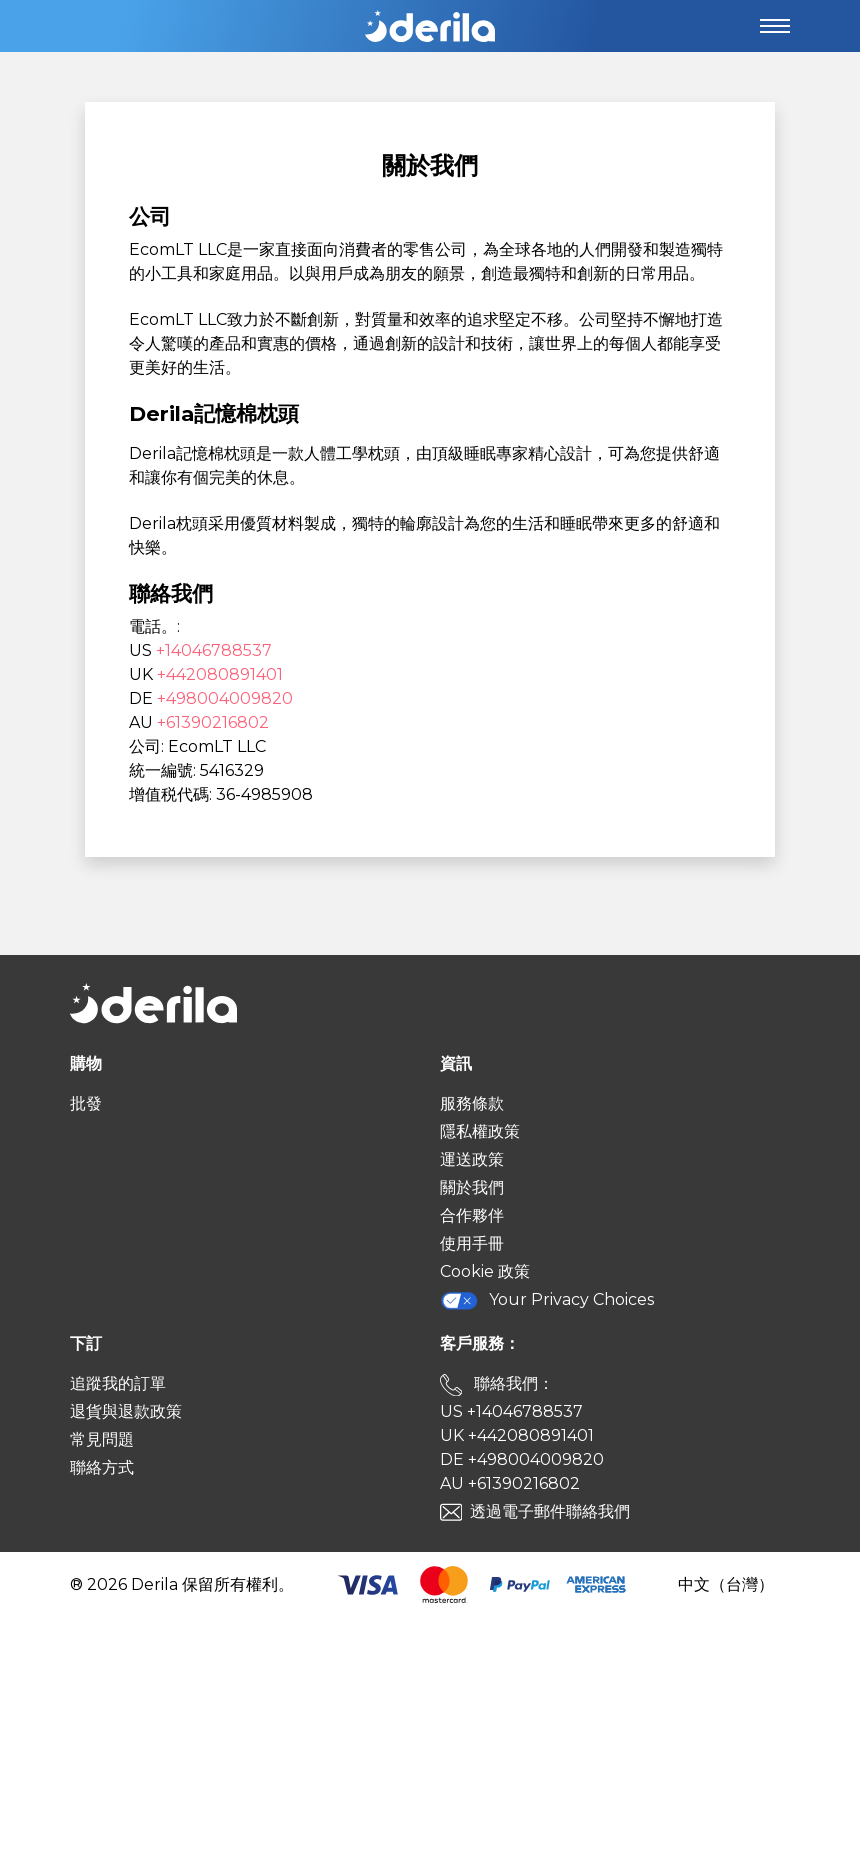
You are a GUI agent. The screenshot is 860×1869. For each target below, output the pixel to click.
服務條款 (472, 1103)
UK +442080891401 (517, 1435)
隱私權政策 (480, 1131)
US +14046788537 (511, 1411)
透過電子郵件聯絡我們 (550, 1511)
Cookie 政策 (485, 1271)
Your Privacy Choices (547, 1300)
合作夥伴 (472, 1215)
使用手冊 (472, 1243)
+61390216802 (213, 722)
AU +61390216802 (510, 1483)
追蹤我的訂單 (118, 1383)
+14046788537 (214, 650)
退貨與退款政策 (126, 1411)
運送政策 (472, 1159)
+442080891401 (220, 674)
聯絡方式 (102, 1467)
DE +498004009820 (522, 1459)
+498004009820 (225, 698)
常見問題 (102, 1439)
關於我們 (472, 1187)
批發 (86, 1103)
